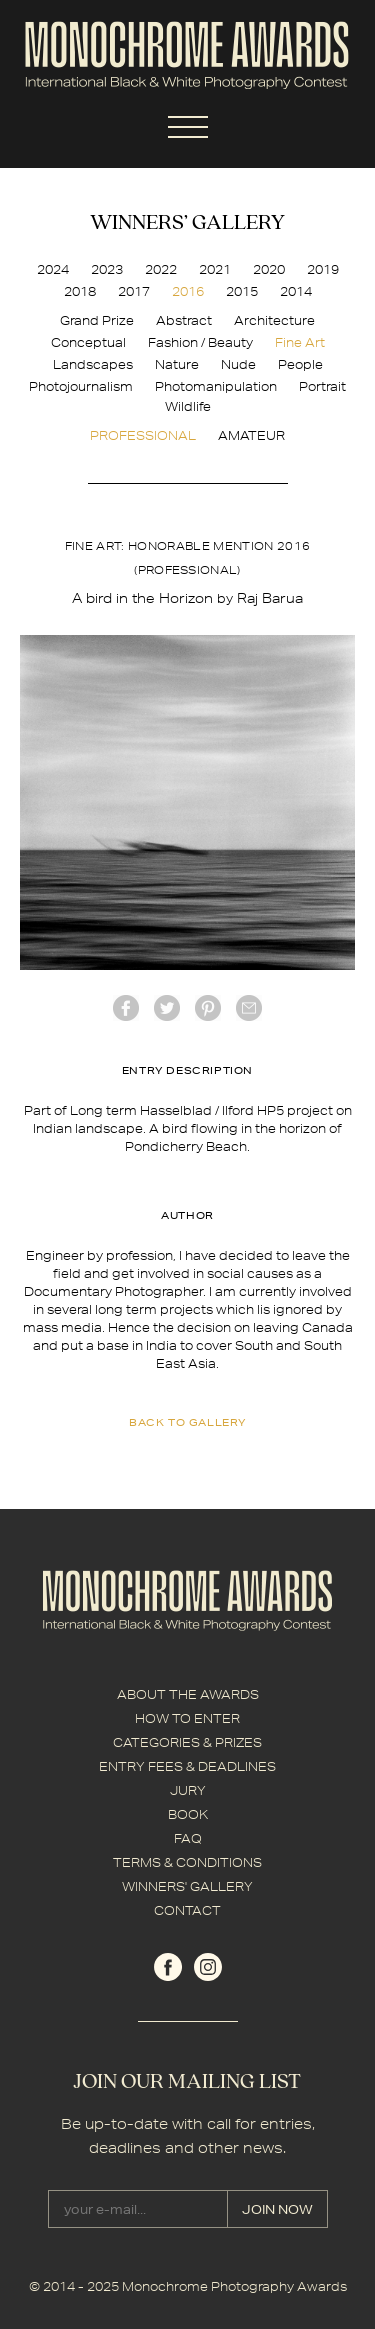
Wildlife (188, 406)
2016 (188, 291)
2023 (107, 269)
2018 (80, 291)
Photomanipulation (216, 386)
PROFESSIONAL (143, 435)
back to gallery (187, 1422)
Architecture (274, 320)
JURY (188, 1790)
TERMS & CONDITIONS (187, 1862)
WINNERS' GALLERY (187, 1886)
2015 (242, 291)
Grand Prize (97, 320)
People (300, 364)
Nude (238, 364)
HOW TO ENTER (187, 1718)
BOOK (188, 1814)
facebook (126, 1008)
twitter (167, 1008)
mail (249, 1008)
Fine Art (300, 342)
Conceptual (88, 342)
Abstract (184, 320)
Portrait (322, 386)
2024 (53, 269)
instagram (208, 1967)
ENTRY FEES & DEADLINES (187, 1766)
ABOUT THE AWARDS (188, 1694)
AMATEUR (251, 435)
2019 (323, 269)
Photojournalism (81, 386)
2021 (215, 269)
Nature (177, 364)
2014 (296, 291)
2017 (134, 291)
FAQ (188, 1838)
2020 (269, 269)
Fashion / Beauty (200, 342)
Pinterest (208, 1008)
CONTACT (187, 1910)
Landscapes (93, 364)
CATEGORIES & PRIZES (187, 1742)
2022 (161, 269)
